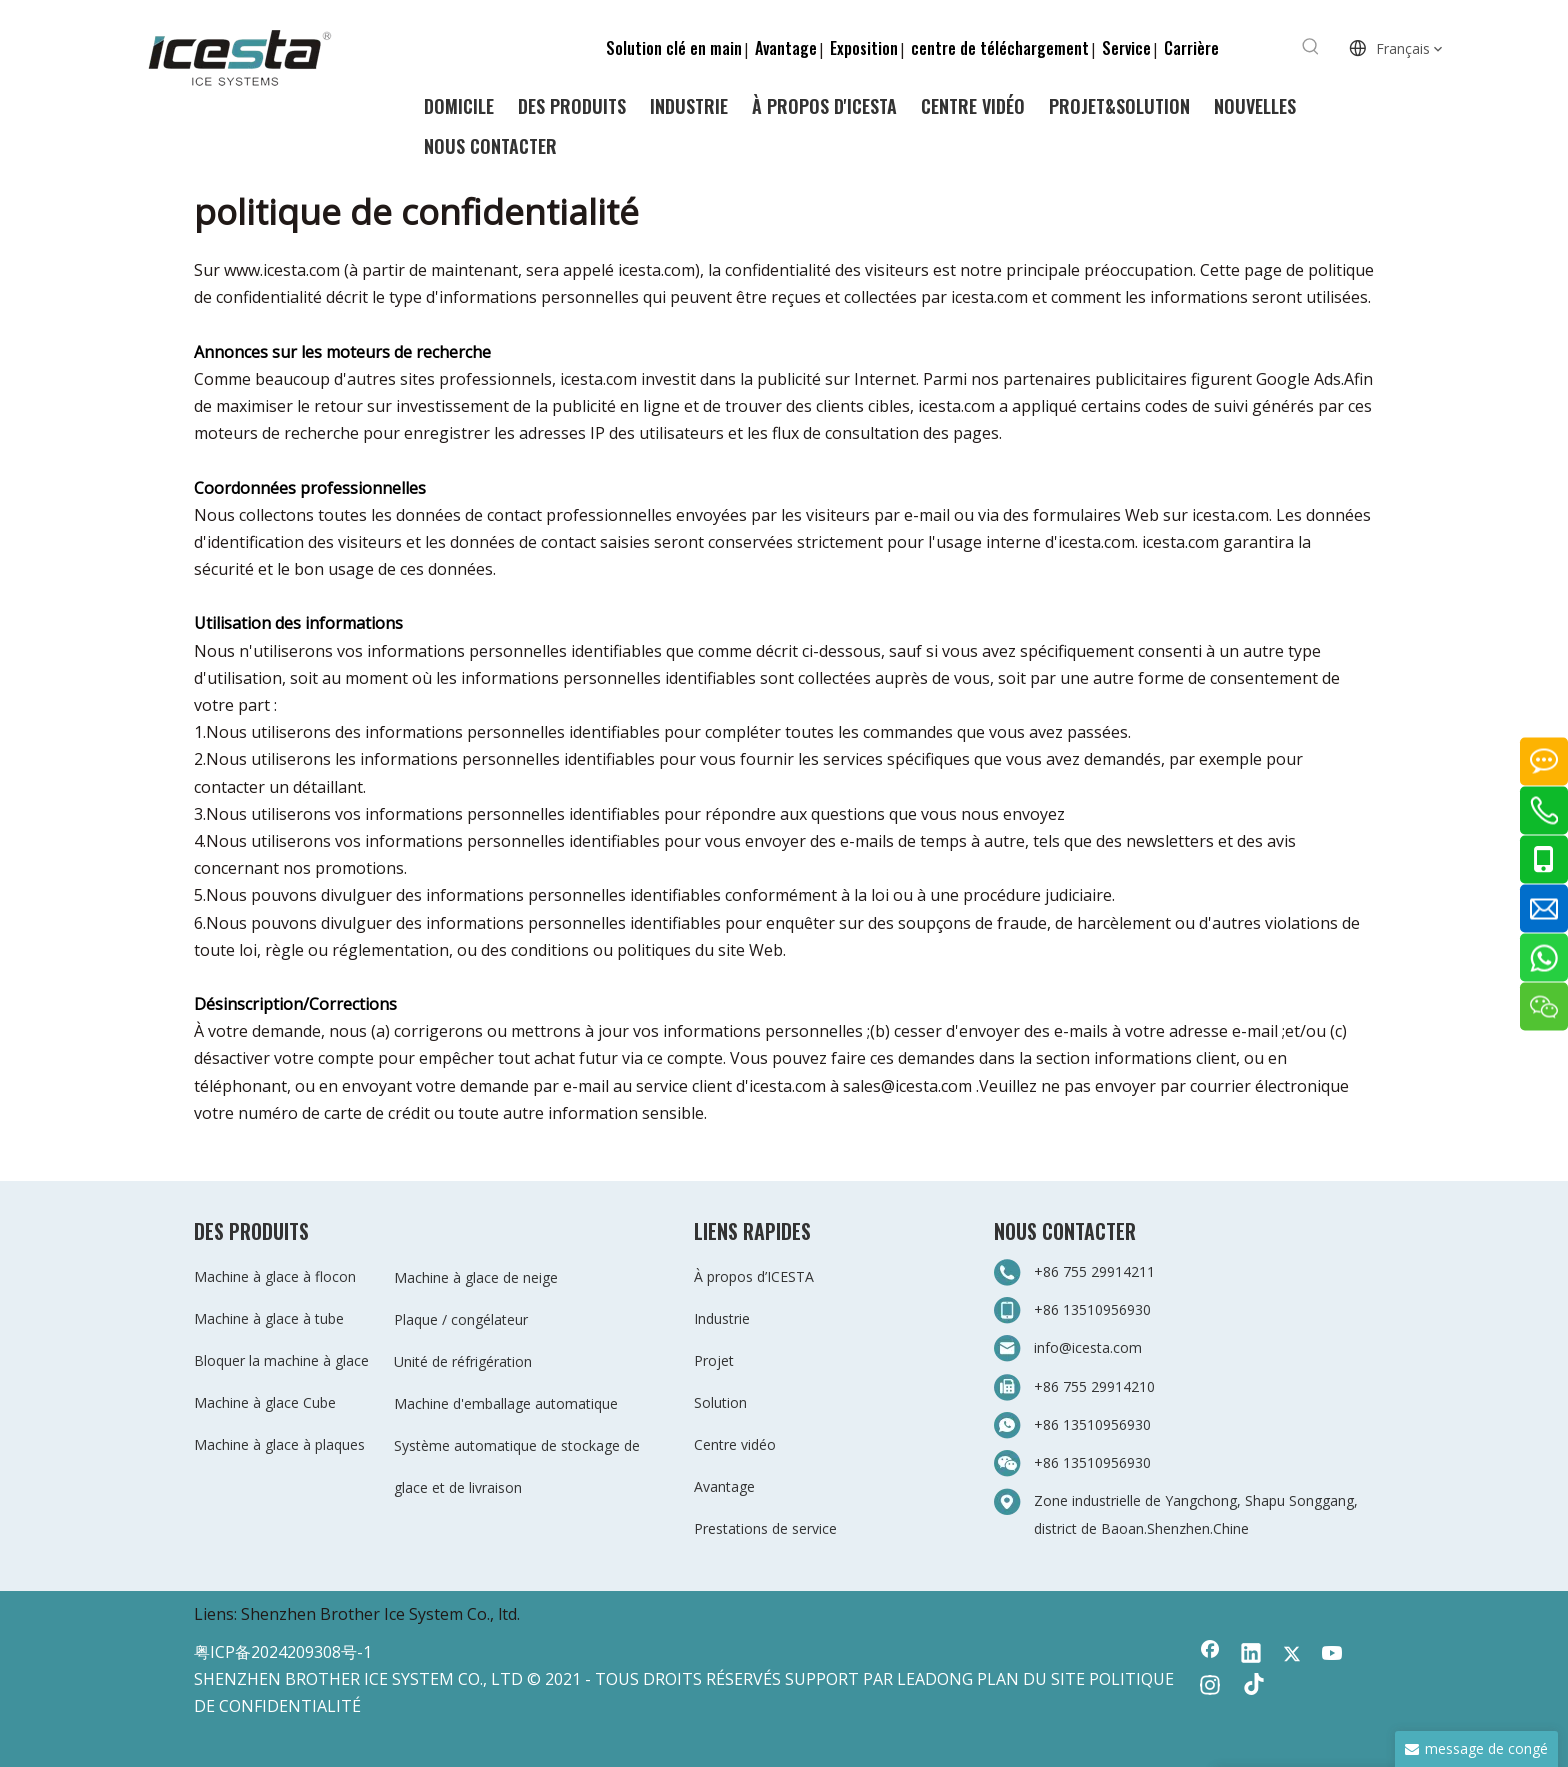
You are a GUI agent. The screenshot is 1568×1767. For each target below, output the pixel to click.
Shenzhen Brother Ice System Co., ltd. (380, 1614)
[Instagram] (1210, 1687)
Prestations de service (765, 1528)
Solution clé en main (674, 48)
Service (1126, 48)
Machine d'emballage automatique (506, 1403)
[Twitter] (1292, 1655)
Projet (714, 1360)
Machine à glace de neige (476, 1277)
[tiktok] (1251, 1687)
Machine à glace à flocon (275, 1276)
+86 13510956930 (1092, 1309)
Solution (720, 1402)
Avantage (786, 48)
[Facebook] (1210, 1655)
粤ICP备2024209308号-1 (283, 1652)
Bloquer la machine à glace (281, 1360)
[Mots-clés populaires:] (1311, 47)
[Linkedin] (1251, 1655)
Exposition (864, 48)
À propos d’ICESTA (754, 1276)
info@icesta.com (1088, 1347)
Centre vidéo (735, 1444)
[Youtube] (1333, 1655)
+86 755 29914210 (1094, 1386)
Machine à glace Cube (265, 1402)
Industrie (722, 1318)
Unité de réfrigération (463, 1361)
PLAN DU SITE (1031, 1679)
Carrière (1191, 48)
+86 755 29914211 (1094, 1271)
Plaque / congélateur (461, 1319)
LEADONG (935, 1679)
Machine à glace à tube (269, 1318)
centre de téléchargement (1000, 48)
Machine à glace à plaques (279, 1444)
